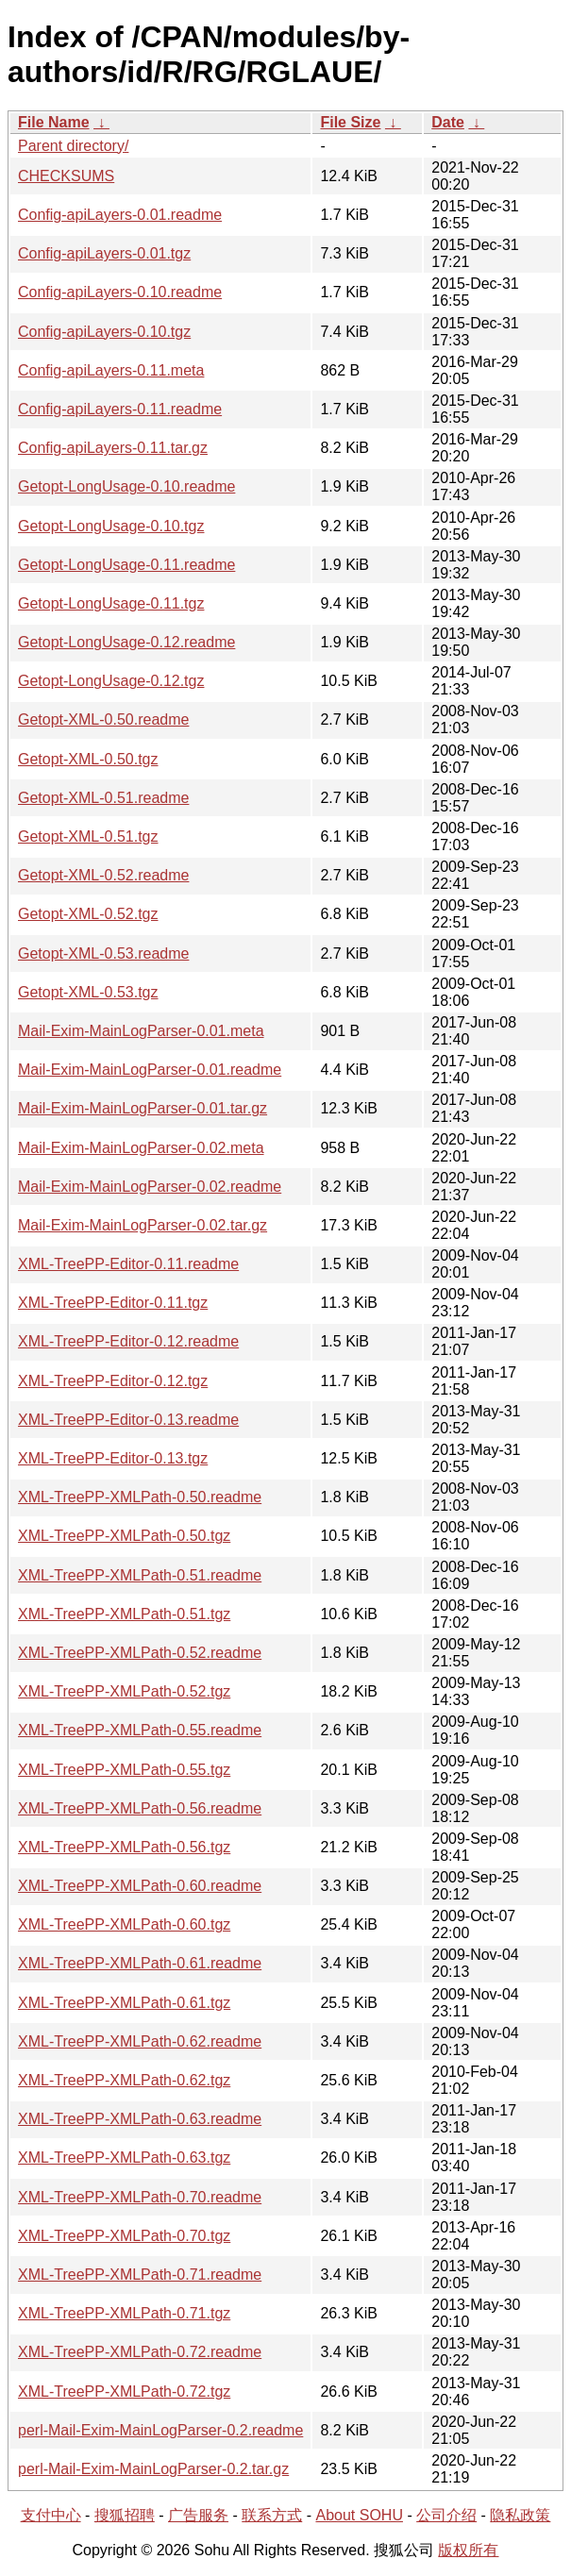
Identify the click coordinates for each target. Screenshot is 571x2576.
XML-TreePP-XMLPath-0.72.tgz (124, 2392)
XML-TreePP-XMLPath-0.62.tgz (124, 2080)
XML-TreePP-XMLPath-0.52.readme (139, 1653)
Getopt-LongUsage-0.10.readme (126, 486)
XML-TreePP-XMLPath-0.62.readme (139, 2041)
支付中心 (51, 2515)
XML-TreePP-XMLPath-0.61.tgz (124, 2003)
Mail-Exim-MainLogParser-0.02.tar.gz (142, 1225)
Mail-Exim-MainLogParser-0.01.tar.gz (142, 1108)
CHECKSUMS (66, 176)
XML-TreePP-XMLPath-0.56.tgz (124, 1847)
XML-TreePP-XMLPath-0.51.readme (139, 1575)
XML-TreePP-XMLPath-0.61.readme (139, 1963)
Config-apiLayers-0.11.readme (120, 409)
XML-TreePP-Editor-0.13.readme (128, 1420)
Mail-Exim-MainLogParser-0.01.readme (149, 1070)
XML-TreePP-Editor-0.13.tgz (113, 1458)
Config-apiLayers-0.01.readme (120, 215)
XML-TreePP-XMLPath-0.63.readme (139, 2119)
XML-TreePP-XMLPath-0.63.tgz (124, 2157)
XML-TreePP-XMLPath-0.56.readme (139, 1808)
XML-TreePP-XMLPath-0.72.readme (139, 2352)
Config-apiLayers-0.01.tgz (104, 253)
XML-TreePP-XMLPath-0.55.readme (139, 1730)
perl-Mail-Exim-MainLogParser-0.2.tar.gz (153, 2469)
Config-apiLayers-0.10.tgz (104, 332)
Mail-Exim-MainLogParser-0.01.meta (141, 1031)
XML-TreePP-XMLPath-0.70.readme (139, 2197)
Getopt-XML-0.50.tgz (88, 759)
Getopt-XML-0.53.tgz (88, 992)
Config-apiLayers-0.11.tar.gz (113, 448)
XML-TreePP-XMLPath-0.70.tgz (124, 2236)
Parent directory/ (73, 146)
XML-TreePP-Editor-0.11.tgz (113, 1303)
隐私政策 (520, 2515)
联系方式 (272, 2515)
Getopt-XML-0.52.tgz (88, 914)
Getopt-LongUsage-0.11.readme (126, 565)
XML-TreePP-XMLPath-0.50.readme (139, 1497)
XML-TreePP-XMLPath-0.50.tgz (124, 1536)
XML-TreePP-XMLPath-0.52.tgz (124, 1691)
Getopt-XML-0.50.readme (103, 719)
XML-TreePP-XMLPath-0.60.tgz (124, 1924)
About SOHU (358, 2515)
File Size (350, 122)
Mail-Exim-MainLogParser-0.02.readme (149, 1187)
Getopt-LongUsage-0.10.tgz (111, 526)
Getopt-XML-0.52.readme (103, 875)
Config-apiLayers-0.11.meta (111, 370)
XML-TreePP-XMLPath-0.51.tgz (124, 1614)
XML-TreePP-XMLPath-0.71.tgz (124, 2313)
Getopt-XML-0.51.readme (103, 798)
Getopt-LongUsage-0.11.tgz (111, 603)
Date (447, 122)
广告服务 (198, 2515)
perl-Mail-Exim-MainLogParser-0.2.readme (160, 2430)
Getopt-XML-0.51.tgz (88, 836)
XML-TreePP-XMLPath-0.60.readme (139, 1886)
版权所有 (468, 2550)
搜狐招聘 (124, 2515)
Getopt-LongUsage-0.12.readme (126, 642)
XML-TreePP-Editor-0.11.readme (128, 1264)
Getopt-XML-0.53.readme (103, 953)
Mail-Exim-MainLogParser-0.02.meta (141, 1148)
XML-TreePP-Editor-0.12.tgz (113, 1381)
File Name (54, 122)
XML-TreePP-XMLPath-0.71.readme (139, 2275)
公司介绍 (446, 2515)
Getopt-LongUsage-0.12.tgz (111, 681)
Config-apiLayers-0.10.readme (120, 292)
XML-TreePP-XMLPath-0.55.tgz (124, 1770)
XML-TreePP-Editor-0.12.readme (128, 1341)
